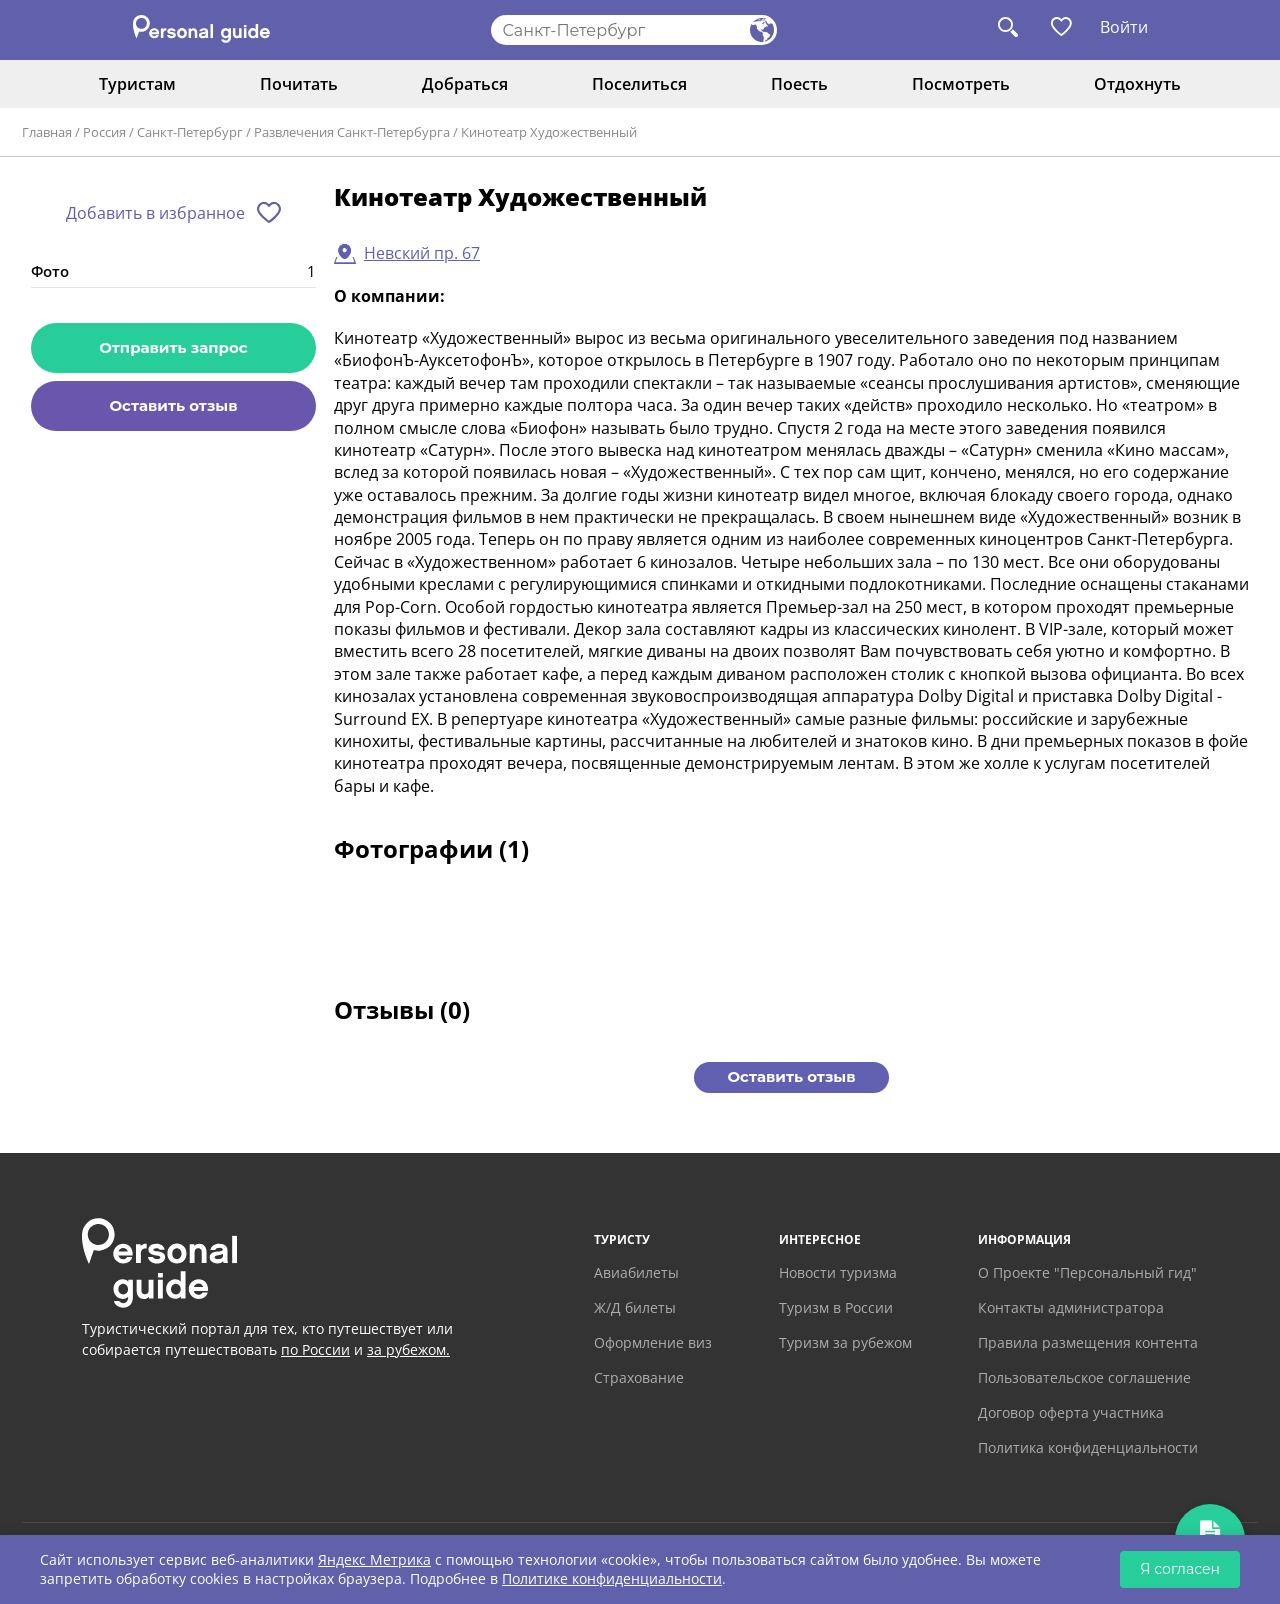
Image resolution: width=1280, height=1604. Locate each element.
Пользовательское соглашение (1084, 1377)
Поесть (799, 84)
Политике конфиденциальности (612, 1578)
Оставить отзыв (173, 405)
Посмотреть (961, 84)
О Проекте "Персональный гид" (1087, 1272)
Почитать (299, 84)
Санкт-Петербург (190, 132)
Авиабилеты (636, 1272)
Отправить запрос (173, 347)
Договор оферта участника (1071, 1412)
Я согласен (1180, 1569)
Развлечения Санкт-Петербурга (352, 132)
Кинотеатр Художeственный (549, 132)
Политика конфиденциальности (1088, 1447)
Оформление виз (653, 1342)
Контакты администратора (1071, 1307)
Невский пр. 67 (422, 253)
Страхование (639, 1377)
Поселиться (639, 84)
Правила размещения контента (1088, 1342)
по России (315, 1349)
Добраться (465, 84)
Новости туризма (838, 1272)
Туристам (137, 84)
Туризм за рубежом (845, 1342)
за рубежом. (408, 1349)
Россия (104, 132)
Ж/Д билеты (635, 1307)
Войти (1124, 27)
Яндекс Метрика (374, 1559)
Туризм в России (836, 1307)
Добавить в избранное (155, 213)
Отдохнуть (1137, 84)
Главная (47, 132)
